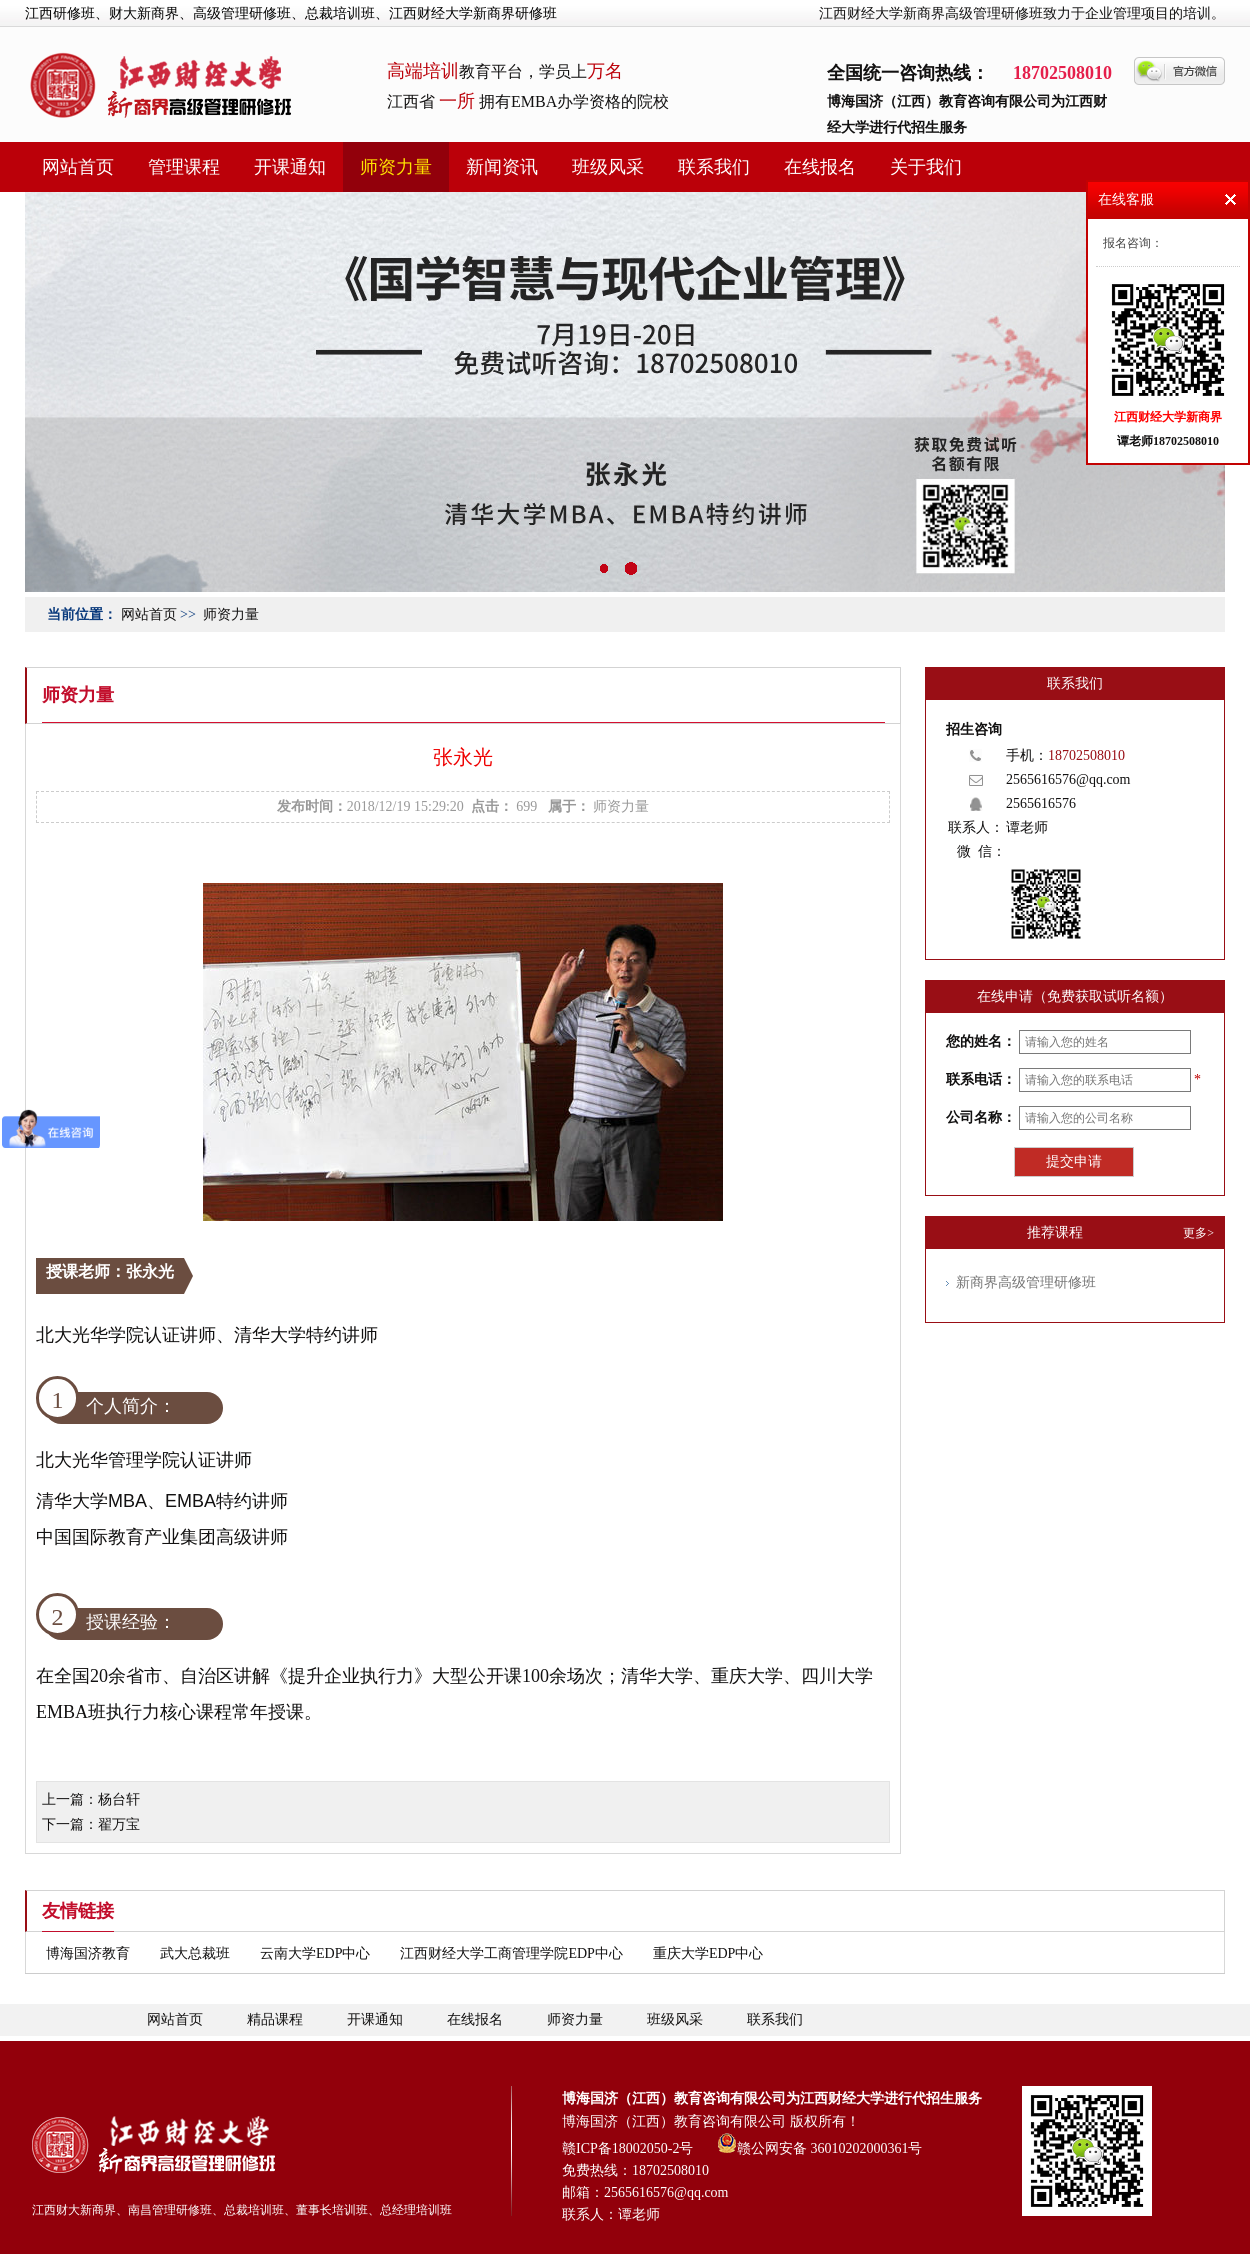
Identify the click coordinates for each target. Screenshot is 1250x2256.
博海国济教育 (88, 1953)
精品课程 (275, 2019)
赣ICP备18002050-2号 (627, 2148)
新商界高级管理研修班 (1026, 1282)
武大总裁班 (195, 1953)
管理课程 (184, 167)
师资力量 (396, 167)
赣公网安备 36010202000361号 (820, 2143)
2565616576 (1041, 803)
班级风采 (608, 167)
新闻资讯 (502, 167)
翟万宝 (119, 1824)
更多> (1198, 1233)
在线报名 (820, 167)
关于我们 (926, 167)
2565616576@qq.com (1068, 779)
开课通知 (290, 167)
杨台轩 (119, 1799)
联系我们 (714, 167)
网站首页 (78, 167)
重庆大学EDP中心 (708, 1953)
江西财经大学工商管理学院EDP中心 (511, 1953)
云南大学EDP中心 (315, 1953)
